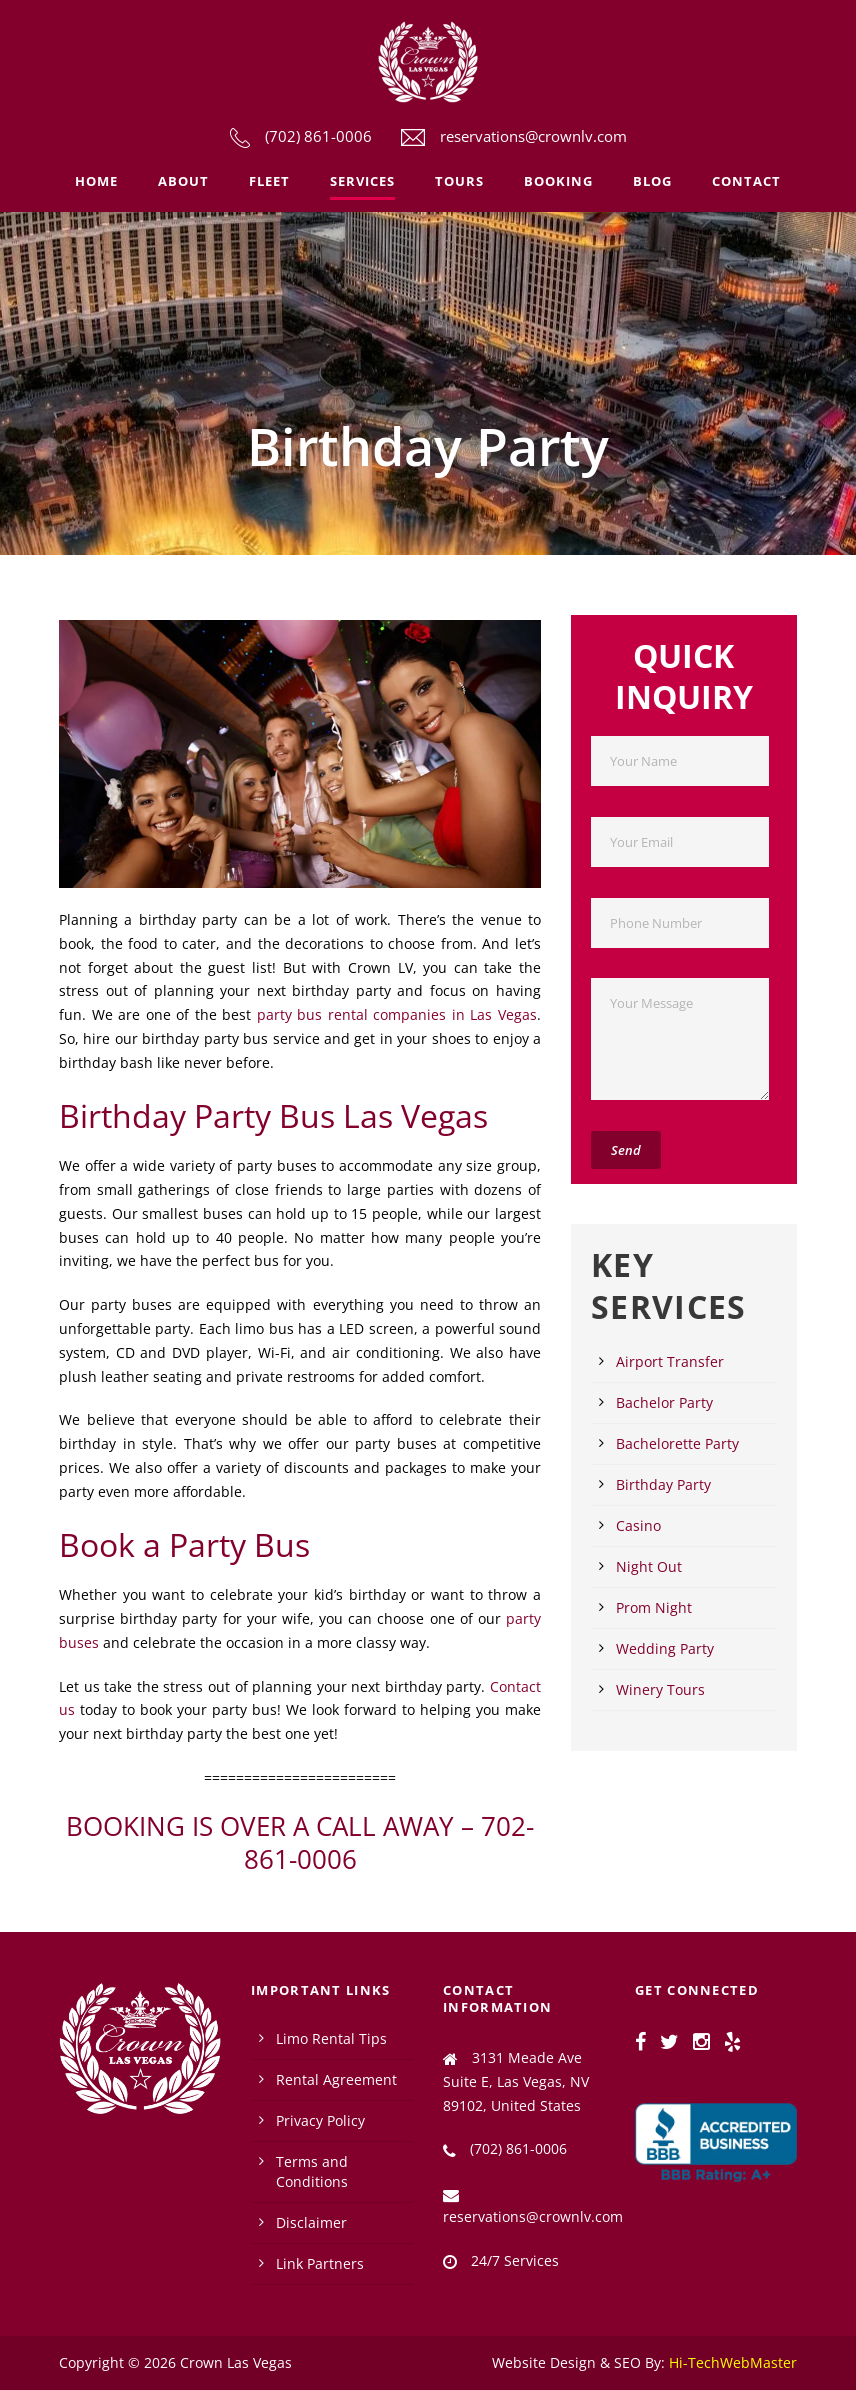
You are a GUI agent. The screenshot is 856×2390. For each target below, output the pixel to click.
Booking (558, 181)
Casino (638, 1525)
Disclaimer (311, 2222)
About (183, 181)
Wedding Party (665, 1648)
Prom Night (654, 1607)
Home (96, 181)
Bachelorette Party (677, 1443)
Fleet (269, 181)
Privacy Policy (320, 2120)
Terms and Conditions (312, 2171)
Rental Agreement (336, 2079)
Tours (459, 181)
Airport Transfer (670, 1361)
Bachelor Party (664, 1402)
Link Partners (320, 2263)
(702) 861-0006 (318, 136)
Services (362, 181)
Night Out (649, 1566)
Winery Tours (660, 1689)
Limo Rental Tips (331, 2038)
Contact (746, 181)
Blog (652, 181)
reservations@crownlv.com (533, 136)
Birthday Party (663, 1484)
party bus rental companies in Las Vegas (397, 1014)
